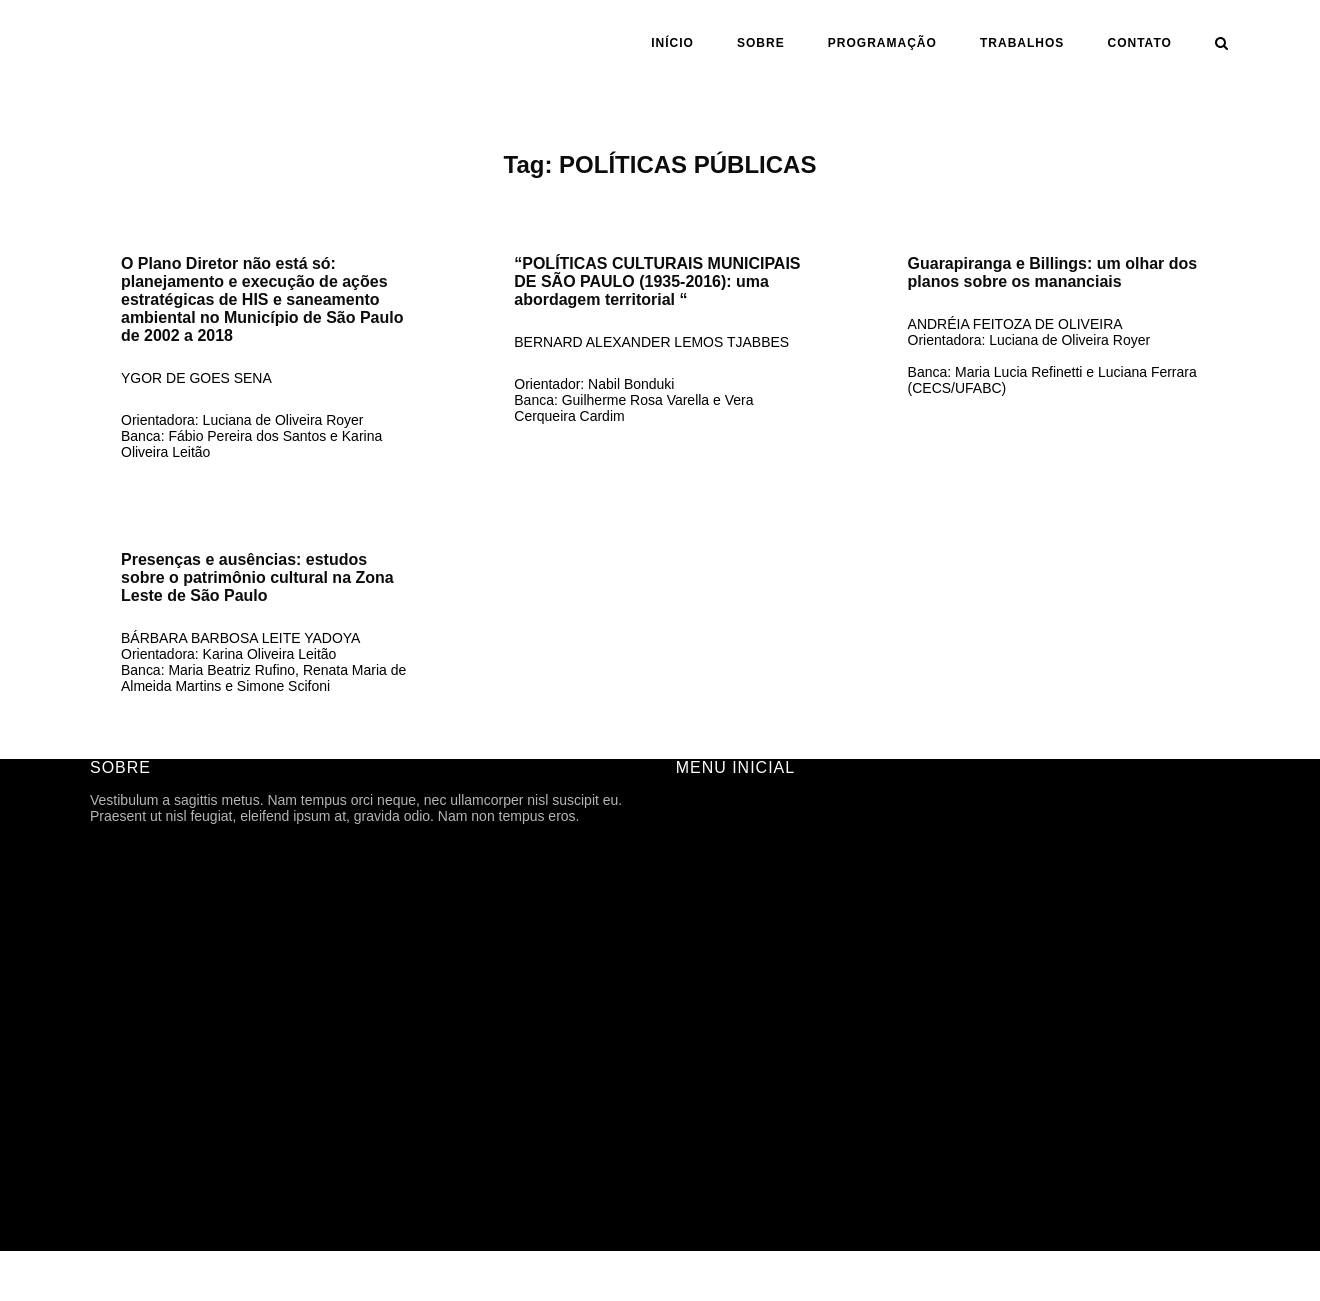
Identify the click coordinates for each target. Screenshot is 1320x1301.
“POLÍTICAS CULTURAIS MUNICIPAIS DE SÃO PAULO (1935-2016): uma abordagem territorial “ (657, 281)
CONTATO (1140, 43)
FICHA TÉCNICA (729, 862)
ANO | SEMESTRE (735, 1002)
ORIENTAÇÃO (722, 1030)
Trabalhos (1022, 43)
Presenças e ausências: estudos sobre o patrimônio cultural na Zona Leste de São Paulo (257, 577)
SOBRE (761, 43)
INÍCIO (672, 43)
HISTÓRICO (715, 890)
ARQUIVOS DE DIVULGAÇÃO (772, 946)
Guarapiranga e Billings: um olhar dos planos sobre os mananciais (1053, 272)
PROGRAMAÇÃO (882, 43)
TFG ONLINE (718, 1114)
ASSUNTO (709, 1058)
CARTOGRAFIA (726, 1086)
